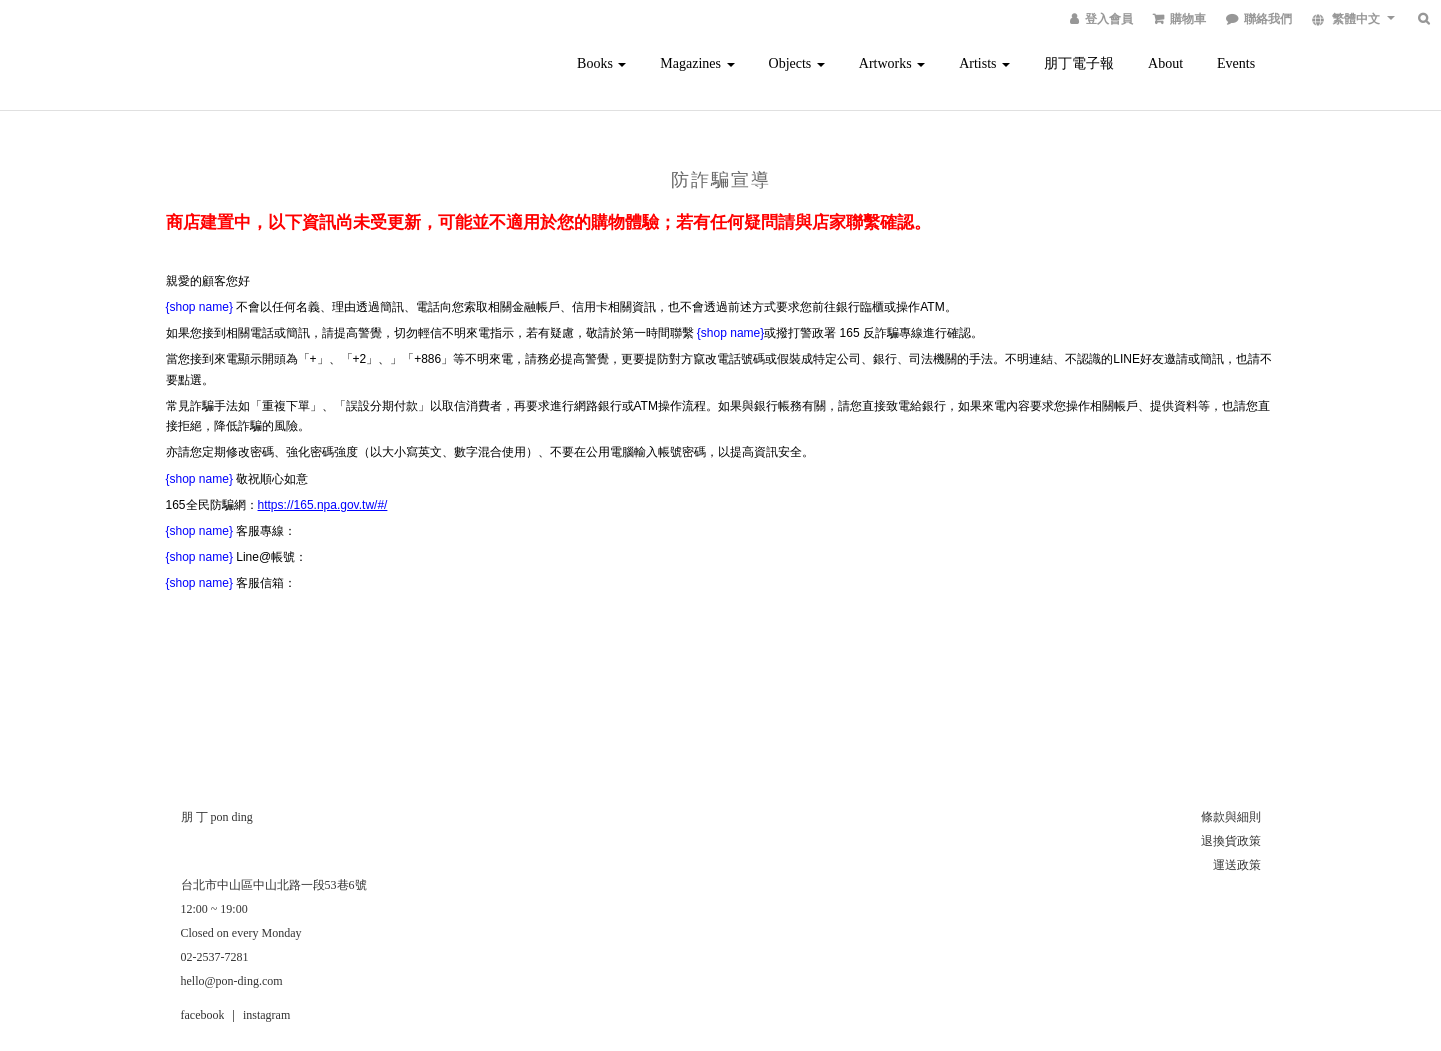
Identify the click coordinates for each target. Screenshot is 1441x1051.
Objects (797, 63)
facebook (203, 1015)
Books (601, 63)
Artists (984, 63)
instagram (266, 1015)
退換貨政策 (1231, 841)
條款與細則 (1231, 817)
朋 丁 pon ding (217, 817)
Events (1236, 63)
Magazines (697, 63)
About (1165, 63)
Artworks (892, 63)
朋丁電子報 (1079, 63)
